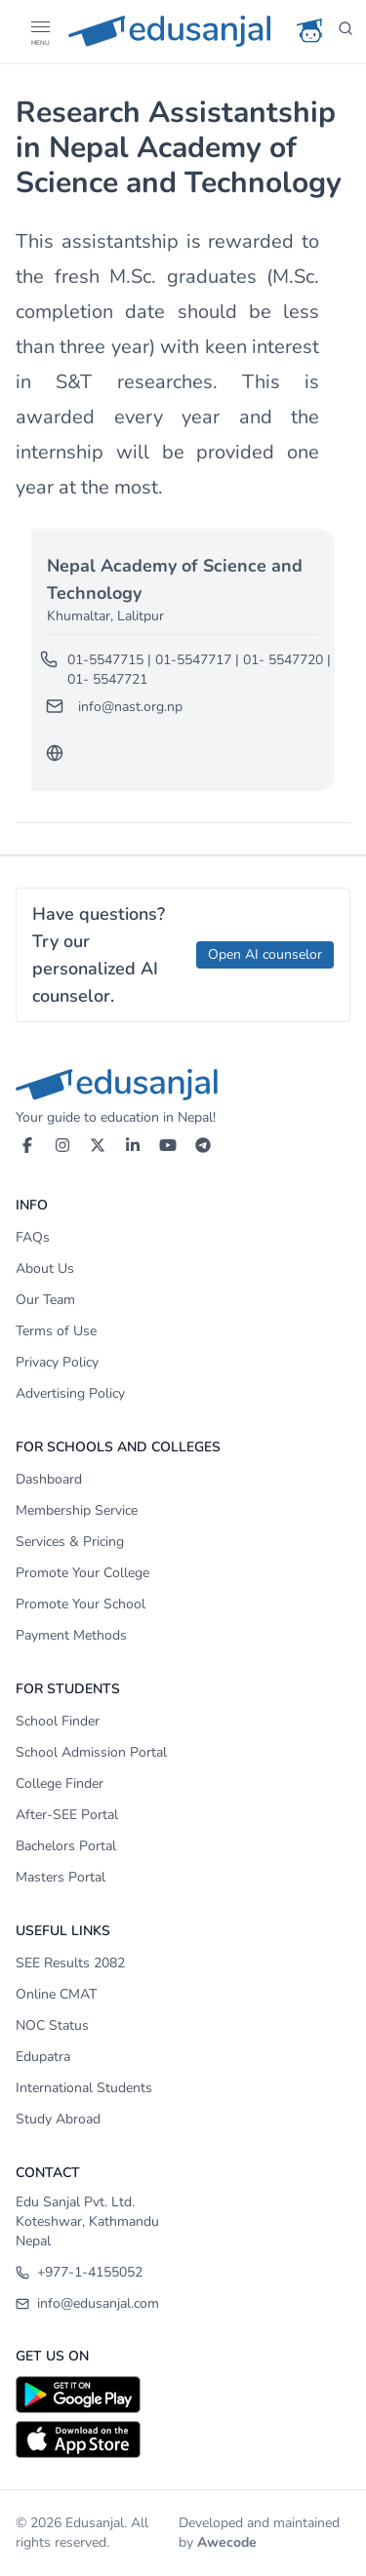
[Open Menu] (39, 31)
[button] (39, 27)
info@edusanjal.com (87, 2303)
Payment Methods (71, 1635)
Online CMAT (56, 1994)
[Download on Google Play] (183, 2394)
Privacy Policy (57, 1362)
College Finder (59, 1783)
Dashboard (49, 1479)
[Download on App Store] (183, 2439)
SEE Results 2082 (70, 1963)
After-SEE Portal (67, 1814)
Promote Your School (80, 1604)
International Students (84, 2088)
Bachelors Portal (66, 1846)
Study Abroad (58, 2119)
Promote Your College (82, 1573)
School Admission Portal (91, 1752)
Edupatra (43, 2056)
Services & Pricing (70, 1541)
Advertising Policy (70, 1393)
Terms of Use (56, 1331)
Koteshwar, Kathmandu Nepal (87, 2231)
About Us (45, 1268)
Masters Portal (60, 1877)
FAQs (33, 1237)
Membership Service (77, 1510)
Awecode (227, 2542)
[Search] (345, 31)
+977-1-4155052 (79, 2272)
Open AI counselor (265, 954)
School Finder (58, 1721)
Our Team (45, 1299)
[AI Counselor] (310, 31)
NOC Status (52, 2025)
